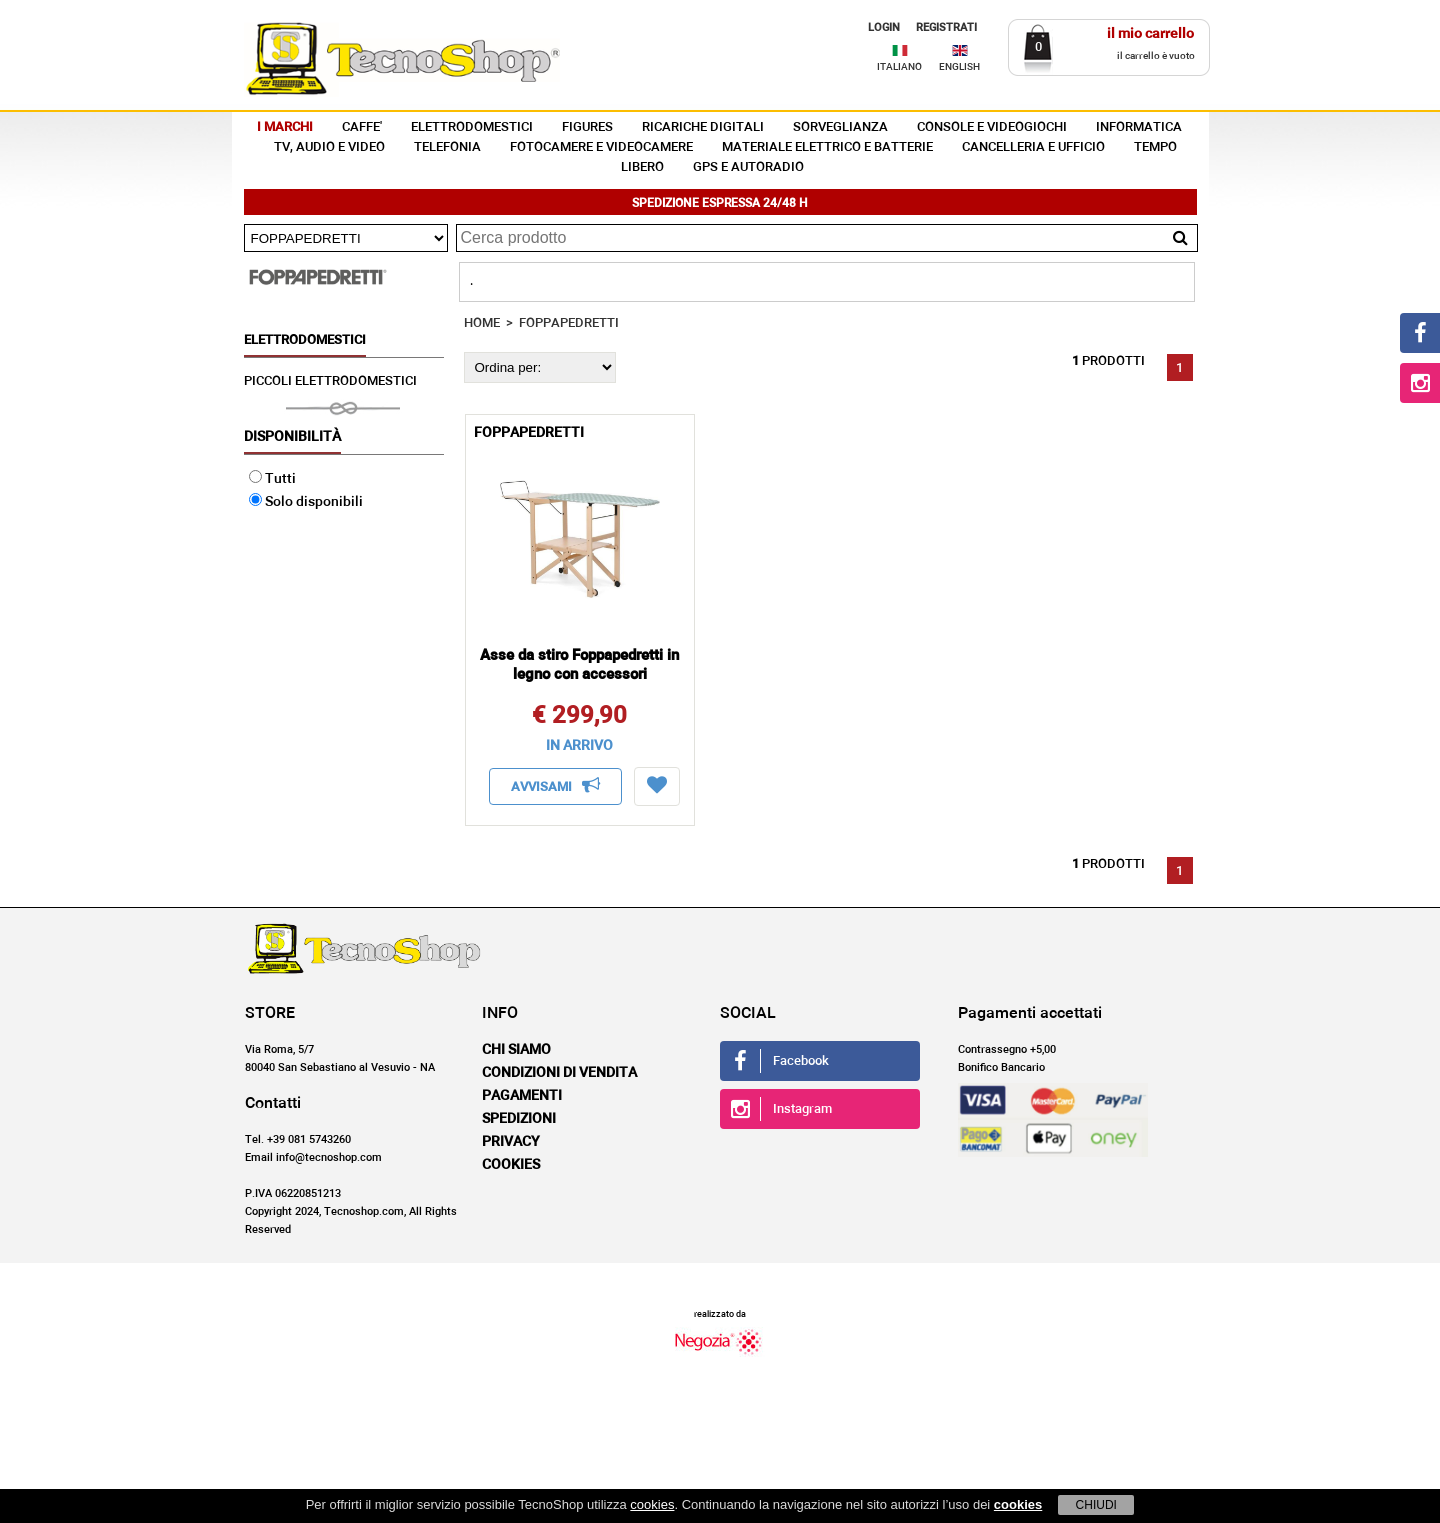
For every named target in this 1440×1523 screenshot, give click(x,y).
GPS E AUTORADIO (748, 167)
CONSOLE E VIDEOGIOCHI (992, 127)
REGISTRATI (946, 27)
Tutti (272, 479)
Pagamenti (522, 1096)
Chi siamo (516, 1050)
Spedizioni (519, 1119)
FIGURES (587, 127)
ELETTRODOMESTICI (472, 127)
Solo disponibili (306, 502)
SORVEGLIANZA (840, 127)
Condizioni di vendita (559, 1073)
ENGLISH (959, 67)
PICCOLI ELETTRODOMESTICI (330, 381)
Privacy (511, 1142)
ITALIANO (899, 67)
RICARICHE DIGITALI (703, 127)
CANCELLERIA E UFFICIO (1033, 147)
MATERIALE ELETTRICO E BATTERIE (827, 147)
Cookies (511, 1165)
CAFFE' (362, 127)
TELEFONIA (447, 147)
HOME (482, 323)
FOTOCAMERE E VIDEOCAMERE (601, 147)
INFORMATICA (1139, 127)
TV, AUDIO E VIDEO (329, 147)
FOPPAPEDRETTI (569, 323)
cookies (652, 1504)
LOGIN (884, 27)
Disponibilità (292, 437)
